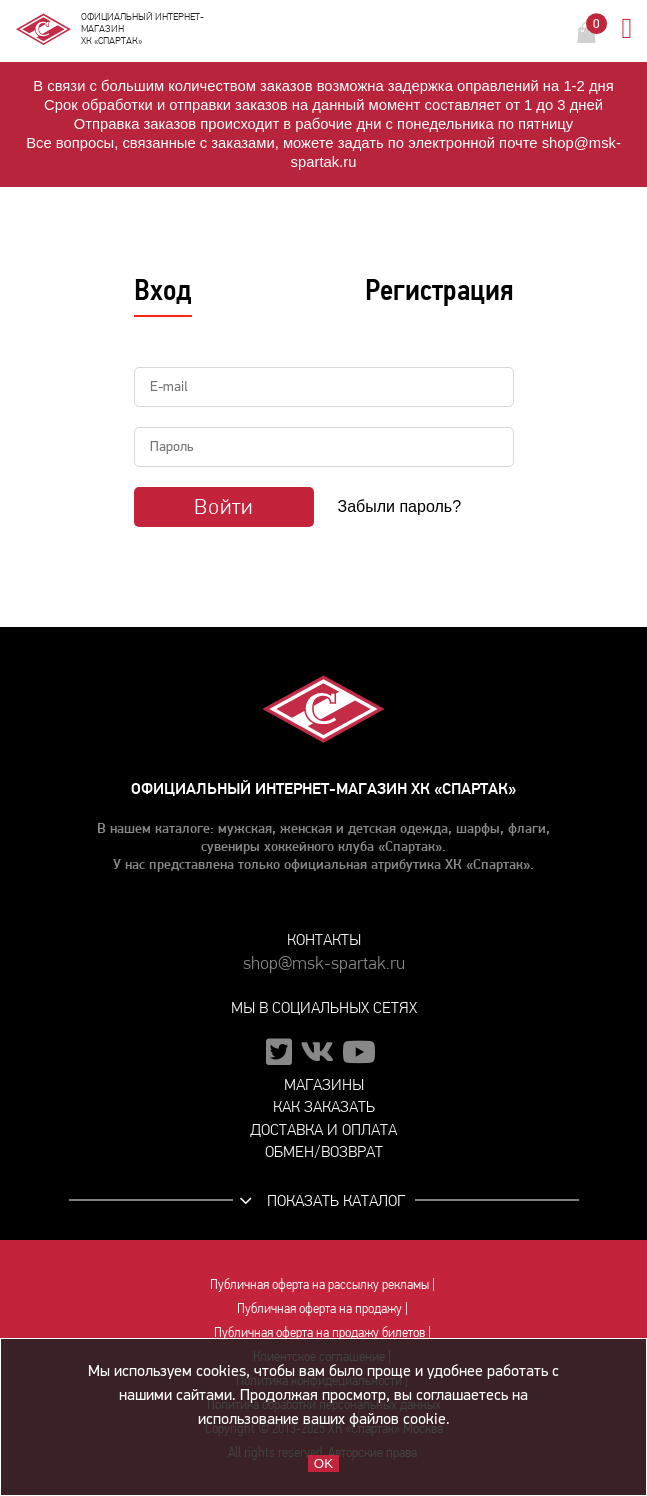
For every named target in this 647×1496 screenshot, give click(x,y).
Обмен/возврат (324, 1151)
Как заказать (324, 1106)
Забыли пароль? (400, 506)
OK (323, 1463)
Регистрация (439, 290)
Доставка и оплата (323, 1129)
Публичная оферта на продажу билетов (319, 1332)
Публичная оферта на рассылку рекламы (319, 1284)
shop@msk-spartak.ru (324, 963)
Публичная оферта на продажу (319, 1308)
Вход (163, 290)
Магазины (324, 1084)
